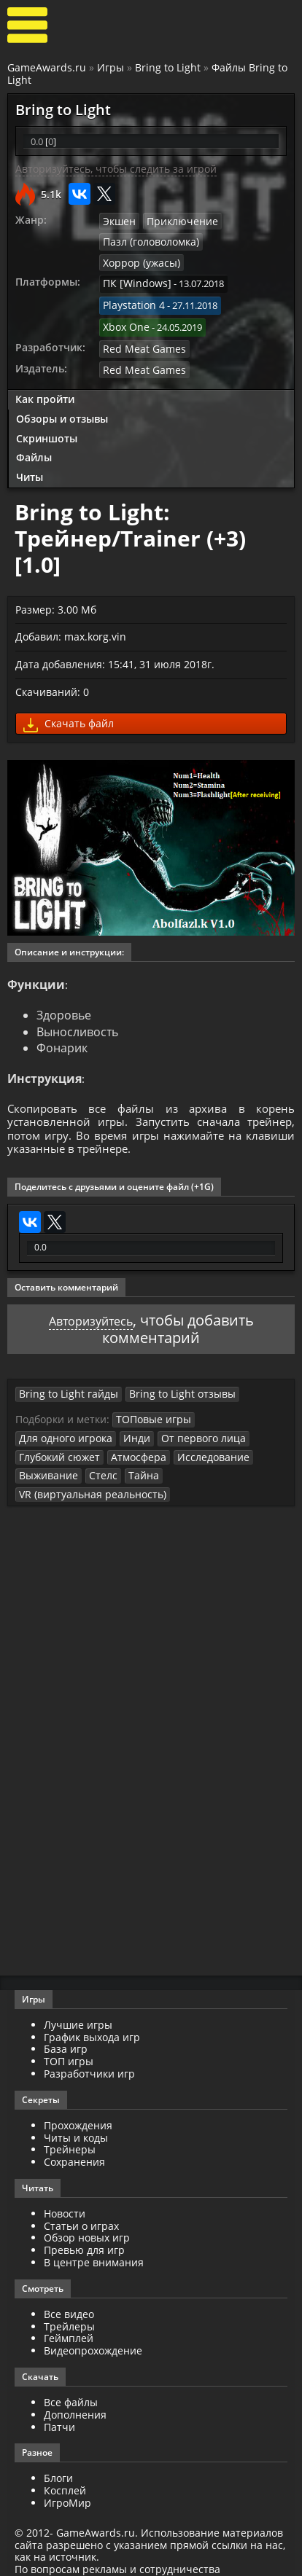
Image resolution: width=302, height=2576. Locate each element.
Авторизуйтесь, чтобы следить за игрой (116, 169)
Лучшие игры (78, 2005)
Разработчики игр (89, 2054)
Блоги (58, 2459)
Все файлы (71, 2382)
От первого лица (189, 1421)
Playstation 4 (131, 281)
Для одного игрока (62, 1421)
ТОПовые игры (150, 1402)
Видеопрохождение (93, 2331)
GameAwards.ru (46, 67)
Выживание (45, 1456)
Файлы (34, 429)
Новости (64, 2194)
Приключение (176, 220)
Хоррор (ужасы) (240, 241)
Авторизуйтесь (91, 1305)
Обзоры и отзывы (62, 390)
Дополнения (75, 2395)
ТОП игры (68, 2041)
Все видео (69, 2294)
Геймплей (68, 2319)
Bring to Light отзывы (165, 1378)
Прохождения (78, 2106)
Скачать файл (68, 697)
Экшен (118, 220)
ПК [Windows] (133, 261)
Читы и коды (76, 2118)
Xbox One (124, 301)
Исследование (198, 1438)
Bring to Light (168, 67)
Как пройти (44, 370)
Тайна (132, 1456)
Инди (128, 1421)
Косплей (65, 2471)
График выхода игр (92, 2017)
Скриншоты (46, 410)
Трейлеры (69, 2307)
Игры (110, 67)
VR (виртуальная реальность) (85, 1474)
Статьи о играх (81, 2206)
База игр (66, 2030)
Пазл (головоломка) (148, 241)
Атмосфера (130, 1438)
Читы (29, 449)
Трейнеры (70, 2130)
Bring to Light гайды (63, 1378)
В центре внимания (94, 2243)
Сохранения (74, 2142)
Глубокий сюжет (56, 1438)
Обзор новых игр (87, 2218)
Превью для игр (84, 2231)
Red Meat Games (140, 321)
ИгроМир (67, 2483)
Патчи (59, 2407)
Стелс (95, 1456)
